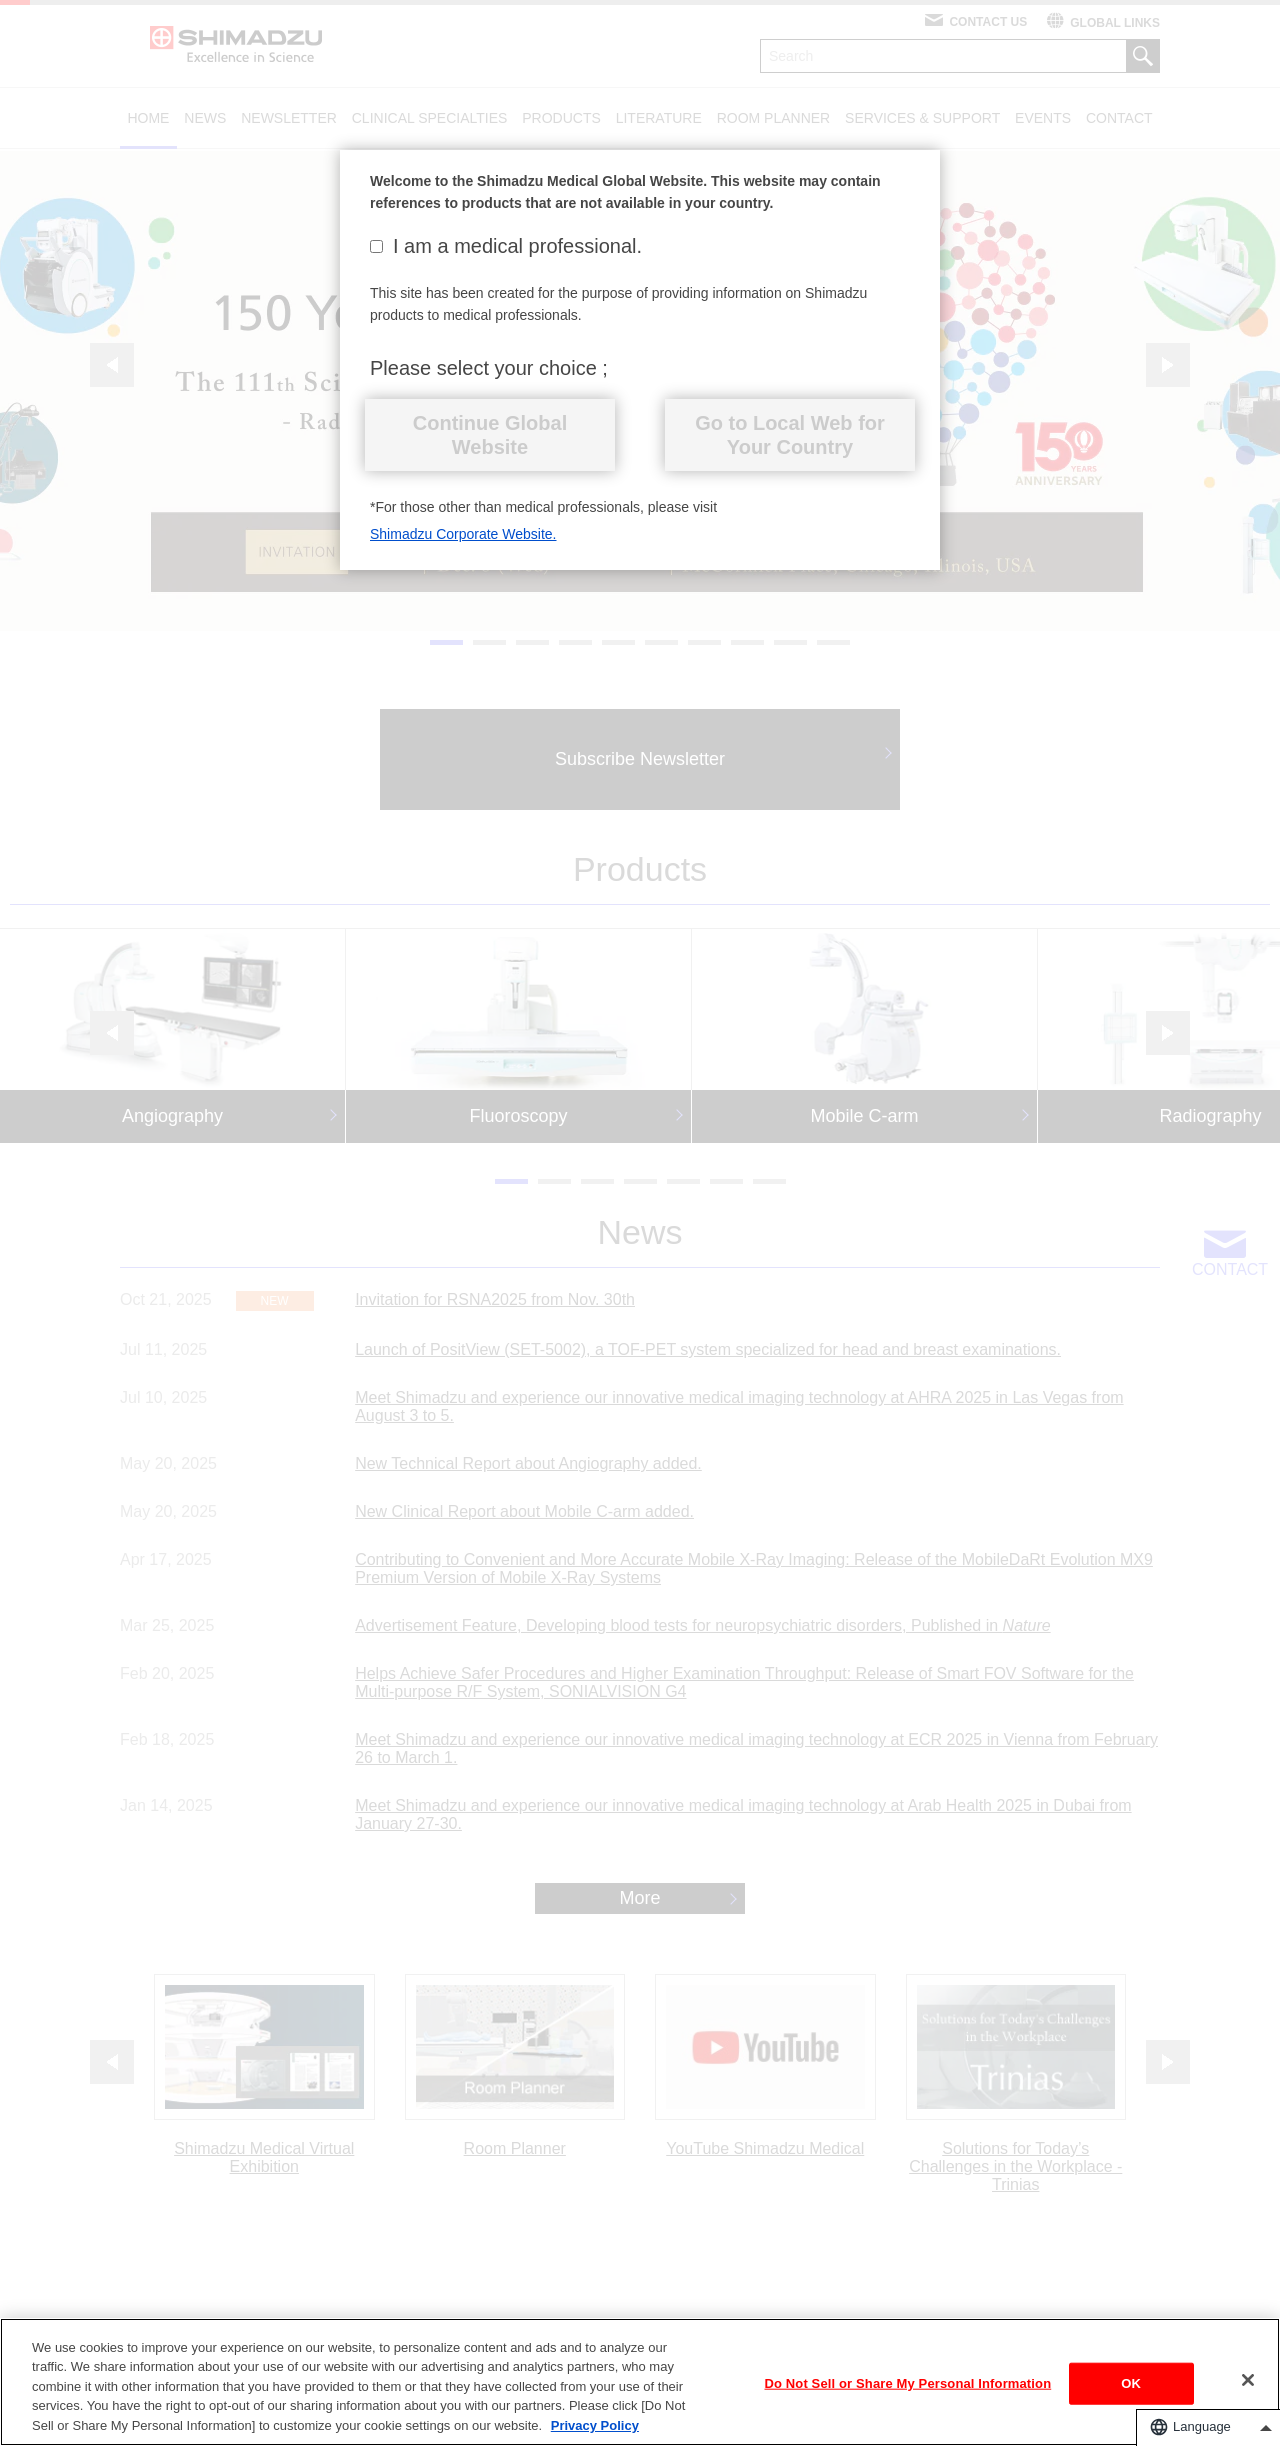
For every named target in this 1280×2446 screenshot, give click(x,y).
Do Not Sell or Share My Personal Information (908, 2389)
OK (1131, 2389)
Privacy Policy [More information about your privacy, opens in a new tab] (595, 2432)
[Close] (1248, 2386)
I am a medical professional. (506, 246)
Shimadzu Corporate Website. (463, 534)
